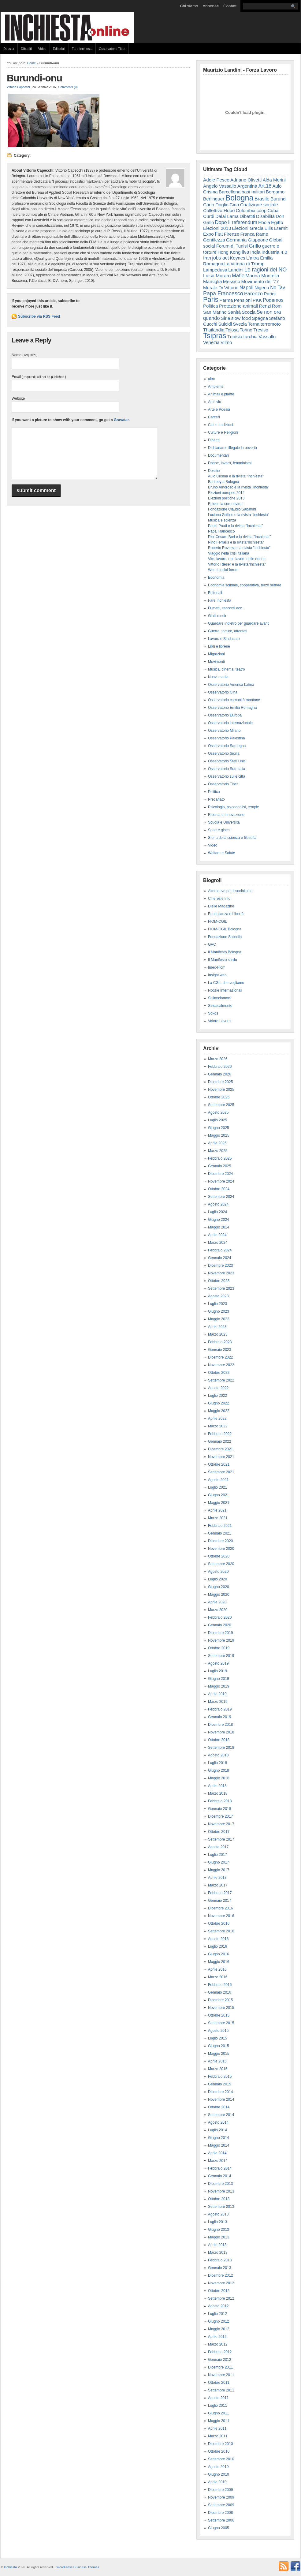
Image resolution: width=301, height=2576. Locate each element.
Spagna (260, 318)
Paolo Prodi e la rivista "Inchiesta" (235, 526)
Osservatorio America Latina (231, 684)
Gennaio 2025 (219, 1166)
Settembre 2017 (221, 1839)
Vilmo (226, 342)
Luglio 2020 (217, 1579)
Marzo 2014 (217, 2161)
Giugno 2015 (218, 2046)
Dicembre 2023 (220, 1265)
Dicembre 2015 (220, 2000)
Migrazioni (216, 654)
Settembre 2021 (221, 1472)
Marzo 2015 (217, 2069)
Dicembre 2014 (220, 2092)
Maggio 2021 (218, 1503)
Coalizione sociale (259, 204)
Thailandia (214, 329)
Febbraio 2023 (220, 1342)
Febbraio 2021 (220, 1526)
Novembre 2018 (221, 1732)
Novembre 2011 (221, 2375)
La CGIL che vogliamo (226, 983)
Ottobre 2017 (218, 1832)
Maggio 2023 (218, 1319)
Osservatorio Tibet (112, 48)
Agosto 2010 (218, 2467)
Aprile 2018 (217, 1786)
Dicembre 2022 (220, 1357)
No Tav (277, 287)
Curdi (208, 216)
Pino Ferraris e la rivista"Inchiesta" (236, 542)
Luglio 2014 (217, 2130)
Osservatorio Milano (224, 730)
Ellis (269, 228)
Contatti (230, 6)
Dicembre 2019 (220, 1633)
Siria (225, 318)
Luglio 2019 (217, 1671)
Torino (246, 329)
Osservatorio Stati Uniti (227, 761)
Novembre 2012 (221, 2283)
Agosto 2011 (218, 2398)
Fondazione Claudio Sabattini (232, 509)
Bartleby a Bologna (223, 482)
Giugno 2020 (218, 1587)
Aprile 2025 (217, 1143)
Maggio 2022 (218, 1411)
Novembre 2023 (221, 1273)
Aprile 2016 (217, 1969)
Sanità (234, 312)
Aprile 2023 (217, 1327)
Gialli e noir (217, 616)
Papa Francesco (223, 293)
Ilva (245, 252)
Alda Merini (274, 179)
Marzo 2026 (217, 1059)
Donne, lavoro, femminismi (229, 463)
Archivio (214, 402)
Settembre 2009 (221, 2505)
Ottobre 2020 (218, 1556)
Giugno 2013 (218, 2229)
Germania (236, 239)
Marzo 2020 (217, 1610)
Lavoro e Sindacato (224, 639)
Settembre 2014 (221, 2115)
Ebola (264, 222)
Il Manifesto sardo (222, 960)
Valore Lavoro (219, 1021)
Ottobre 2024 (218, 1189)
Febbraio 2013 (220, 2260)
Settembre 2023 (221, 1288)
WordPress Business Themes (77, 2567)
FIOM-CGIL (217, 921)
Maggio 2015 (218, 2053)
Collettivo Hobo (219, 210)
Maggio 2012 (218, 2329)
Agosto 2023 (218, 1296)
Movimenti (216, 662)
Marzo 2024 (217, 1242)
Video (42, 48)
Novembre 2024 (221, 1181)
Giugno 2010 (218, 2474)
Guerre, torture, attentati (227, 631)
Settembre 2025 (221, 1105)
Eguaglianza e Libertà (225, 914)
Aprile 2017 (217, 1877)
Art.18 (264, 186)
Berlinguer (213, 198)
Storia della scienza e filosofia (232, 838)
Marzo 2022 (217, 1426)
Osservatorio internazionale (230, 723)
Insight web (217, 975)
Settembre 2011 (221, 2390)
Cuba (272, 210)
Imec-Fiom (216, 967)
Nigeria (262, 287)
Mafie (238, 276)
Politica (210, 305)
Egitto (277, 222)
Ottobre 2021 (218, 1464)
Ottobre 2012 (218, 2291)
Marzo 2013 (217, 2252)
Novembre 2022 (221, 1365)
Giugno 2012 (218, 2321)
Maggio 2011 (218, 2421)
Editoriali (59, 48)
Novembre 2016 (221, 1916)
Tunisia (234, 336)
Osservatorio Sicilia (224, 753)
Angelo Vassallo (219, 186)
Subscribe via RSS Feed (39, 316)
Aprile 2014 (217, 2153)
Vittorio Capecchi (18, 87)
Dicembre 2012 (220, 2275)
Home (31, 63)
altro (211, 379)
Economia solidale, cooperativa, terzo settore (244, 585)
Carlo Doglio (216, 204)
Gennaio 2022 (219, 1441)
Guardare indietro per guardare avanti (238, 623)
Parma (226, 300)
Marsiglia (212, 281)
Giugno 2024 (218, 1219)
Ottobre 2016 (218, 1923)
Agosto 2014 (218, 2122)
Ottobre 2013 (218, 2199)
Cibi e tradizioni (220, 425)
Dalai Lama (227, 216)
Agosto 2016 (218, 1939)
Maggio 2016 (218, 1962)
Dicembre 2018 (220, 1724)
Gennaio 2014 (219, 2176)
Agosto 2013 (218, 2214)
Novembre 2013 (221, 2191)
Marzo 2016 (217, 1977)
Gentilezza (214, 239)
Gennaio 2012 (219, 2359)
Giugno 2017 (218, 1862)
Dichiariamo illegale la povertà (232, 448)
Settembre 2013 (221, 2206)
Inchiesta (10, 2567)
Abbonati (211, 6)
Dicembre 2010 (220, 2444)
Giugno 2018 (218, 1770)
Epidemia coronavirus (225, 504)
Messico (231, 281)
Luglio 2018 (217, 1763)
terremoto (271, 324)
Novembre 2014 (221, 2099)
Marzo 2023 (217, 1334)
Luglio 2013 (217, 2222)
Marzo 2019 (217, 1701)
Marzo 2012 (217, 2344)
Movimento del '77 (260, 281)
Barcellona (229, 191)
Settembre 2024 (221, 1197)
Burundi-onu (34, 78)
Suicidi (225, 324)
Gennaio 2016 (219, 1992)
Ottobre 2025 (218, 1097)
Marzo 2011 (217, 2436)
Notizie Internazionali (225, 990)
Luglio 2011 (217, 2405)
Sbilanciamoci (219, 998)
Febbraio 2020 (220, 1617)
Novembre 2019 (221, 1640)
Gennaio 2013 (219, 2268)
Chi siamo (189, 6)
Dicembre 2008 (220, 2513)
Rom (277, 305)
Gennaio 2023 (219, 1350)
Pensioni (243, 300)
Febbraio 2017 (220, 1893)
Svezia (240, 324)
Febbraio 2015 (220, 2076)
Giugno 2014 (218, 2138)
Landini (235, 269)
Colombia (245, 210)
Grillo (255, 246)
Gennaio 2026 (219, 1074)
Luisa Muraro (217, 275)
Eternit (281, 228)
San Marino (215, 312)
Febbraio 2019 (220, 1709)
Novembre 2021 (221, 1457)
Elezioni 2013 (217, 228)
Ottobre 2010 (218, 2451)
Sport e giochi (219, 830)
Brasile (262, 198)
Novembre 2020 (221, 1548)
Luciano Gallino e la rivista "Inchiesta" (238, 515)
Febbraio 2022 (220, 1434)
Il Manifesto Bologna (224, 952)
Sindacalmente (220, 1006)
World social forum (223, 570)
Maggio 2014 (218, 2145)
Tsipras (214, 335)
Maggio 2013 (218, 2237)
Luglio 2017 (217, 1855)
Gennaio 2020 (219, 1625)
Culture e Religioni (223, 432)
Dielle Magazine (221, 906)
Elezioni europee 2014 (226, 493)
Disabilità (265, 216)
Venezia (211, 342)
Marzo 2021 (217, 1518)
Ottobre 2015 (218, 2015)
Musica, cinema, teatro (226, 669)
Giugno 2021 (218, 1495)
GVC (212, 944)
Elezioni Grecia (248, 228)
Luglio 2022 (217, 1395)
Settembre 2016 (221, 1931)
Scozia (248, 312)
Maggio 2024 (218, 1227)
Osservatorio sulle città (226, 776)
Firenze (231, 234)
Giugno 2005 (218, 2528)
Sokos (213, 1013)
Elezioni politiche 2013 (226, 498)
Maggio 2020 (218, 1594)
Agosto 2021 (218, 1480)
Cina (234, 204)
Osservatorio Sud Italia (226, 769)
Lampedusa (215, 269)
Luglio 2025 (217, 1120)
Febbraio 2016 (220, 1985)
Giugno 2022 (218, 1403)
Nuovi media (218, 677)
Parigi (270, 293)
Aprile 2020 (217, 1602)
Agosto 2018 (218, 1755)
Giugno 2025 (218, 1128)
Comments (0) (67, 87)
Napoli (247, 287)
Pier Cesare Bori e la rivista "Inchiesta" (239, 537)
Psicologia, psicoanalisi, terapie (233, 807)
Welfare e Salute (221, 853)
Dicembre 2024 (220, 1174)
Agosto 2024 (218, 1204)
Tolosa (232, 329)
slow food (241, 318)
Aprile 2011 (217, 2428)
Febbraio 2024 (220, 1250)
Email (39, 377)
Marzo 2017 (217, 1885)
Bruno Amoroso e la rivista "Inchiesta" (238, 487)
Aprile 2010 (217, 2482)
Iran (207, 257)
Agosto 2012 (218, 2306)
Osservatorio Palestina (226, 738)
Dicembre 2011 (220, 2367)
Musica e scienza (222, 520)
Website (18, 398)
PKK (257, 300)
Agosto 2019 (218, 1663)
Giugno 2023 (218, 1311)
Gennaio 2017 (219, 1900)
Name (24, 355)
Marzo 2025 (217, 1151)
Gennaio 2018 (219, 1809)
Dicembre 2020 (220, 1541)
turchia (250, 336)
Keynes (237, 257)
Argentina (247, 186)
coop (261, 210)
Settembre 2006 (221, 2520)
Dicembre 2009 (220, 2490)
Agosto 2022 (218, 1388)
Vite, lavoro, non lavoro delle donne (237, 559)
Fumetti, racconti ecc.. (226, 608)
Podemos (273, 300)
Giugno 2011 (218, 2413)
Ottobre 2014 (218, 2107)
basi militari (253, 191)
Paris (210, 299)
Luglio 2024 (217, 1212)
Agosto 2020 (218, 1571)
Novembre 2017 (221, 1824)
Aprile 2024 (217, 1235)
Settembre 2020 (221, 1564)
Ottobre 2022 (218, 1372)
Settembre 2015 (221, 2023)
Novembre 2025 (221, 1089)
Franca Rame (254, 234)
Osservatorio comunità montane (234, 700)
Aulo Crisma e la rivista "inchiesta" (236, 476)
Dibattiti (26, 48)
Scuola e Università (224, 822)
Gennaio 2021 (219, 1533)
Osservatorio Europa (225, 715)
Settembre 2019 (221, 1656)
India (255, 252)
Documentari (218, 455)
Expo (208, 234)
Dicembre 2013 (220, 2184)
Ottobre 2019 (218, 1648)
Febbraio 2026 (220, 1066)
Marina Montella (262, 275)
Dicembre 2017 (220, 1816)
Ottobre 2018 (218, 1740)
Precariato (216, 799)
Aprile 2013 (217, 2245)
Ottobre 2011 (218, 2382)
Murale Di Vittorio (220, 287)
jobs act (220, 257)
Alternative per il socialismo (230, 891)
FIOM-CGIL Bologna (224, 929)
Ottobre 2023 (218, 1281)
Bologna (239, 197)
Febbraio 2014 (220, 2168)
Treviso (260, 329)
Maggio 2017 (218, 1870)
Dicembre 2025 (220, 1082)
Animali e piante (221, 394)
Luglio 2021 (217, 1487)
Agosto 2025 (218, 1112)
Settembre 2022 (221, 1380)
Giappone (258, 239)
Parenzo (253, 293)
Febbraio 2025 (220, 1158)
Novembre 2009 (221, 2497)
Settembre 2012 (221, 2298)
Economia (216, 577)
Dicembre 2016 (220, 1908)
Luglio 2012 (217, 2314)
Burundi (278, 198)
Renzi (265, 305)
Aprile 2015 (217, 2061)
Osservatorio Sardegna (227, 746)
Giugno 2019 (218, 1679)
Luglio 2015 (217, 2038)
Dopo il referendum (236, 222)
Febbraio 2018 (220, 1801)
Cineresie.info (219, 898)
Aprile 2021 (217, 1510)
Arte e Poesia (219, 409)
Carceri (214, 417)
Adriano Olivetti (246, 179)
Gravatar (121, 420)
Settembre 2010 (221, 2459)
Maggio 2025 (218, 1135)
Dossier (8, 48)
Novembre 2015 (221, 2008)
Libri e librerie (219, 646)
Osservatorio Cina (222, 692)
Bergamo (275, 191)
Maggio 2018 (218, 1778)
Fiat (219, 234)
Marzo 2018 (217, 1793)
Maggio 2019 (218, 1686)
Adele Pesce (216, 179)
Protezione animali (238, 305)
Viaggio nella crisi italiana (228, 553)
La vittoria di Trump (244, 263)
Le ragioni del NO (265, 270)
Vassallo (267, 336)
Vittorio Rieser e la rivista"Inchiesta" (237, 564)
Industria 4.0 (274, 252)
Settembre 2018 (221, 1747)
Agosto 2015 (218, 2030)
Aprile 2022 (217, 1418)
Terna (253, 324)
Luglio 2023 (217, 1304)
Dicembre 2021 (220, 1449)
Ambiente (216, 386)
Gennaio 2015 (219, 2084)
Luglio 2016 (217, 1946)
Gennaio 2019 (219, 1717)
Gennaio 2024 (219, 1258)
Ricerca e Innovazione (226, 815)
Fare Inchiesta (82, 48)
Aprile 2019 (217, 1694)
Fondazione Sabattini (225, 937)
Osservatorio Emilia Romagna (232, 707)
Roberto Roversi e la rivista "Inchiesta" (239, 548)
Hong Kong (228, 252)
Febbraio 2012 (220, 2352)
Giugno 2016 (218, 1954)
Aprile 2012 (217, 2337)
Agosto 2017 (218, 1847)
